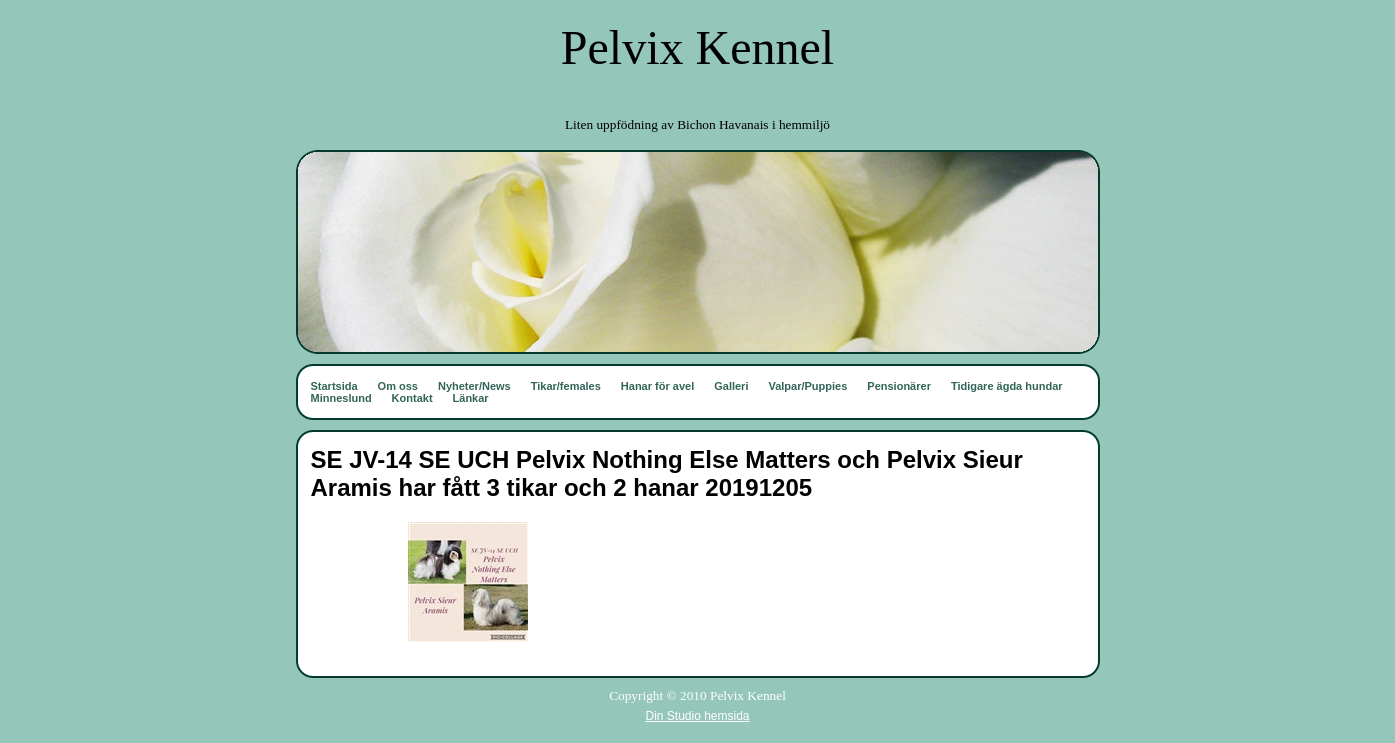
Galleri (731, 386)
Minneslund (341, 398)
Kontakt (412, 398)
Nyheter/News (474, 386)
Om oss (398, 386)
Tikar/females (566, 386)
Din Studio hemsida (697, 716)
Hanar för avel (657, 386)
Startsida (334, 386)
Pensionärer (899, 386)
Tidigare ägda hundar (1007, 386)
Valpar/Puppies (807, 386)
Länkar (471, 398)
